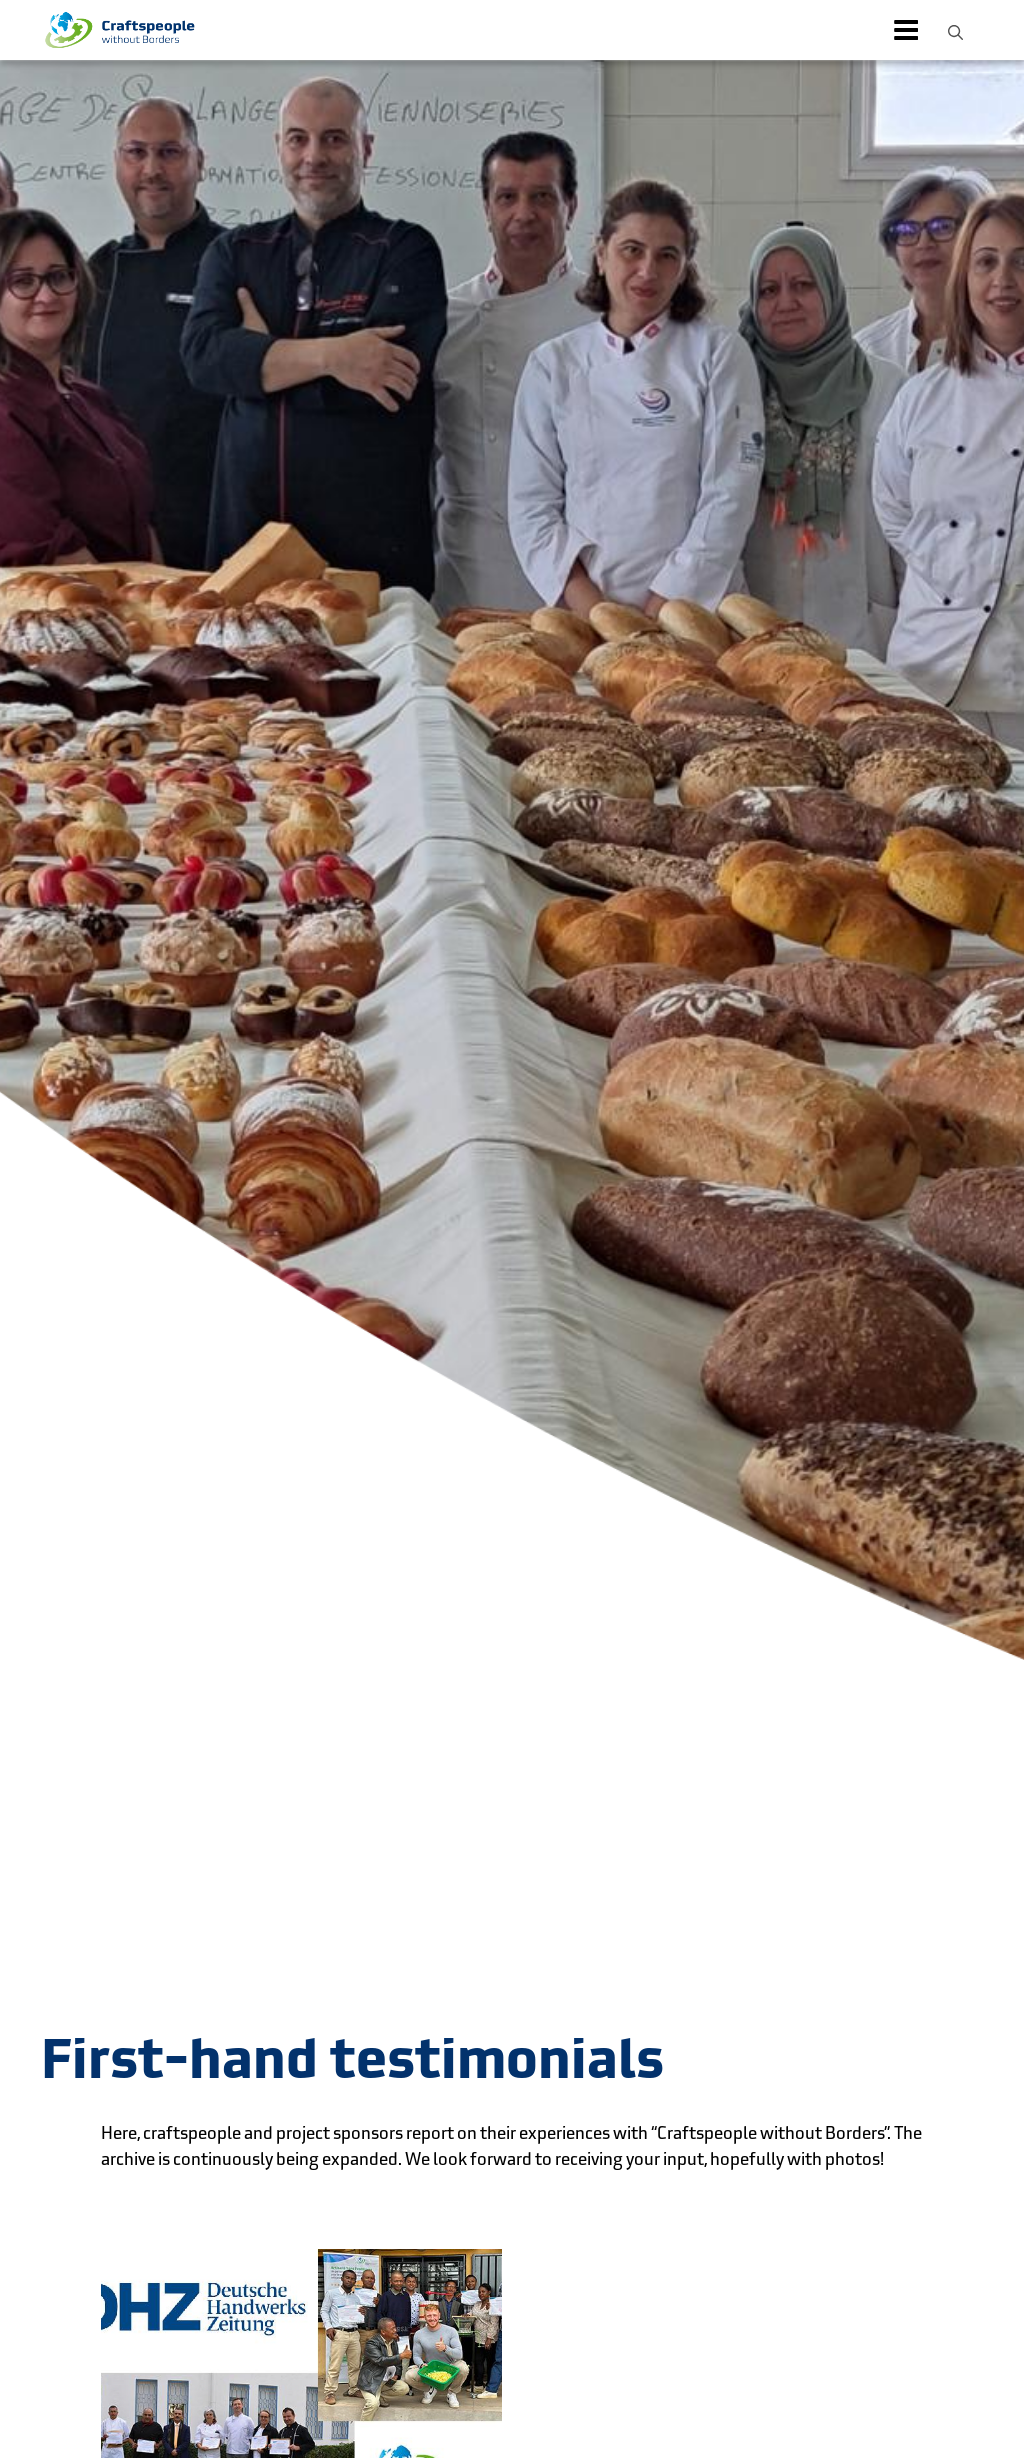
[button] (955, 30)
